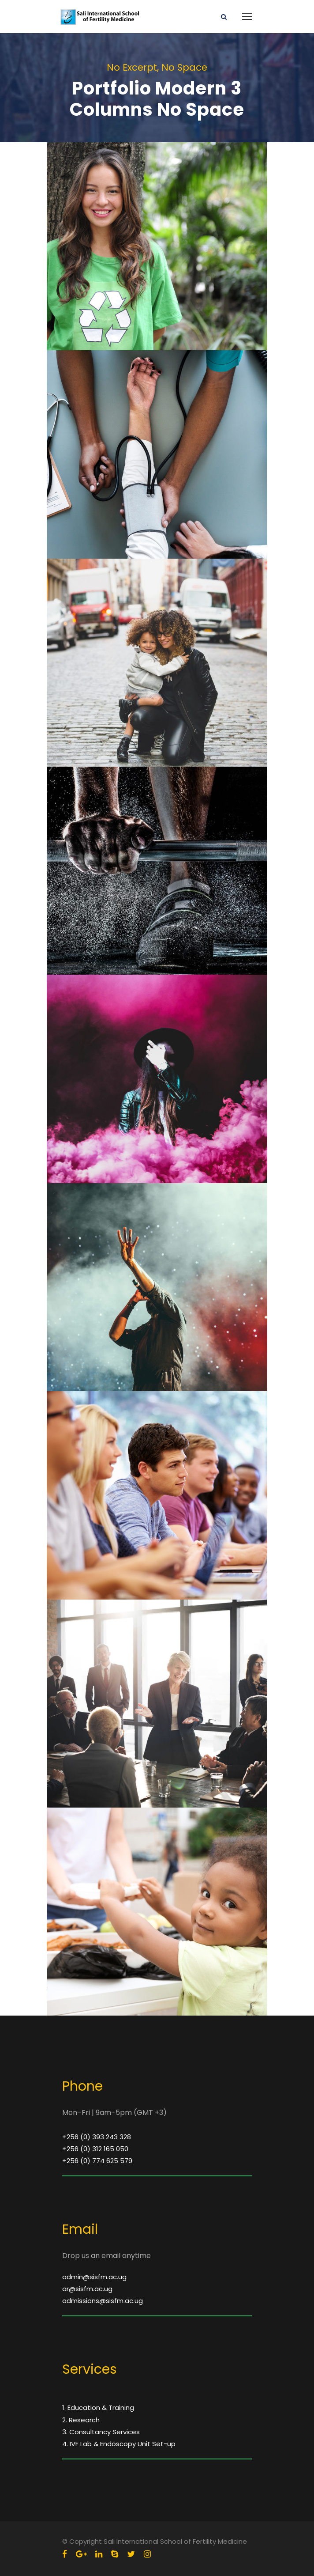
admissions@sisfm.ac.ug (102, 2300)
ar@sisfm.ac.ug (87, 2288)
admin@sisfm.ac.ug (94, 2276)
